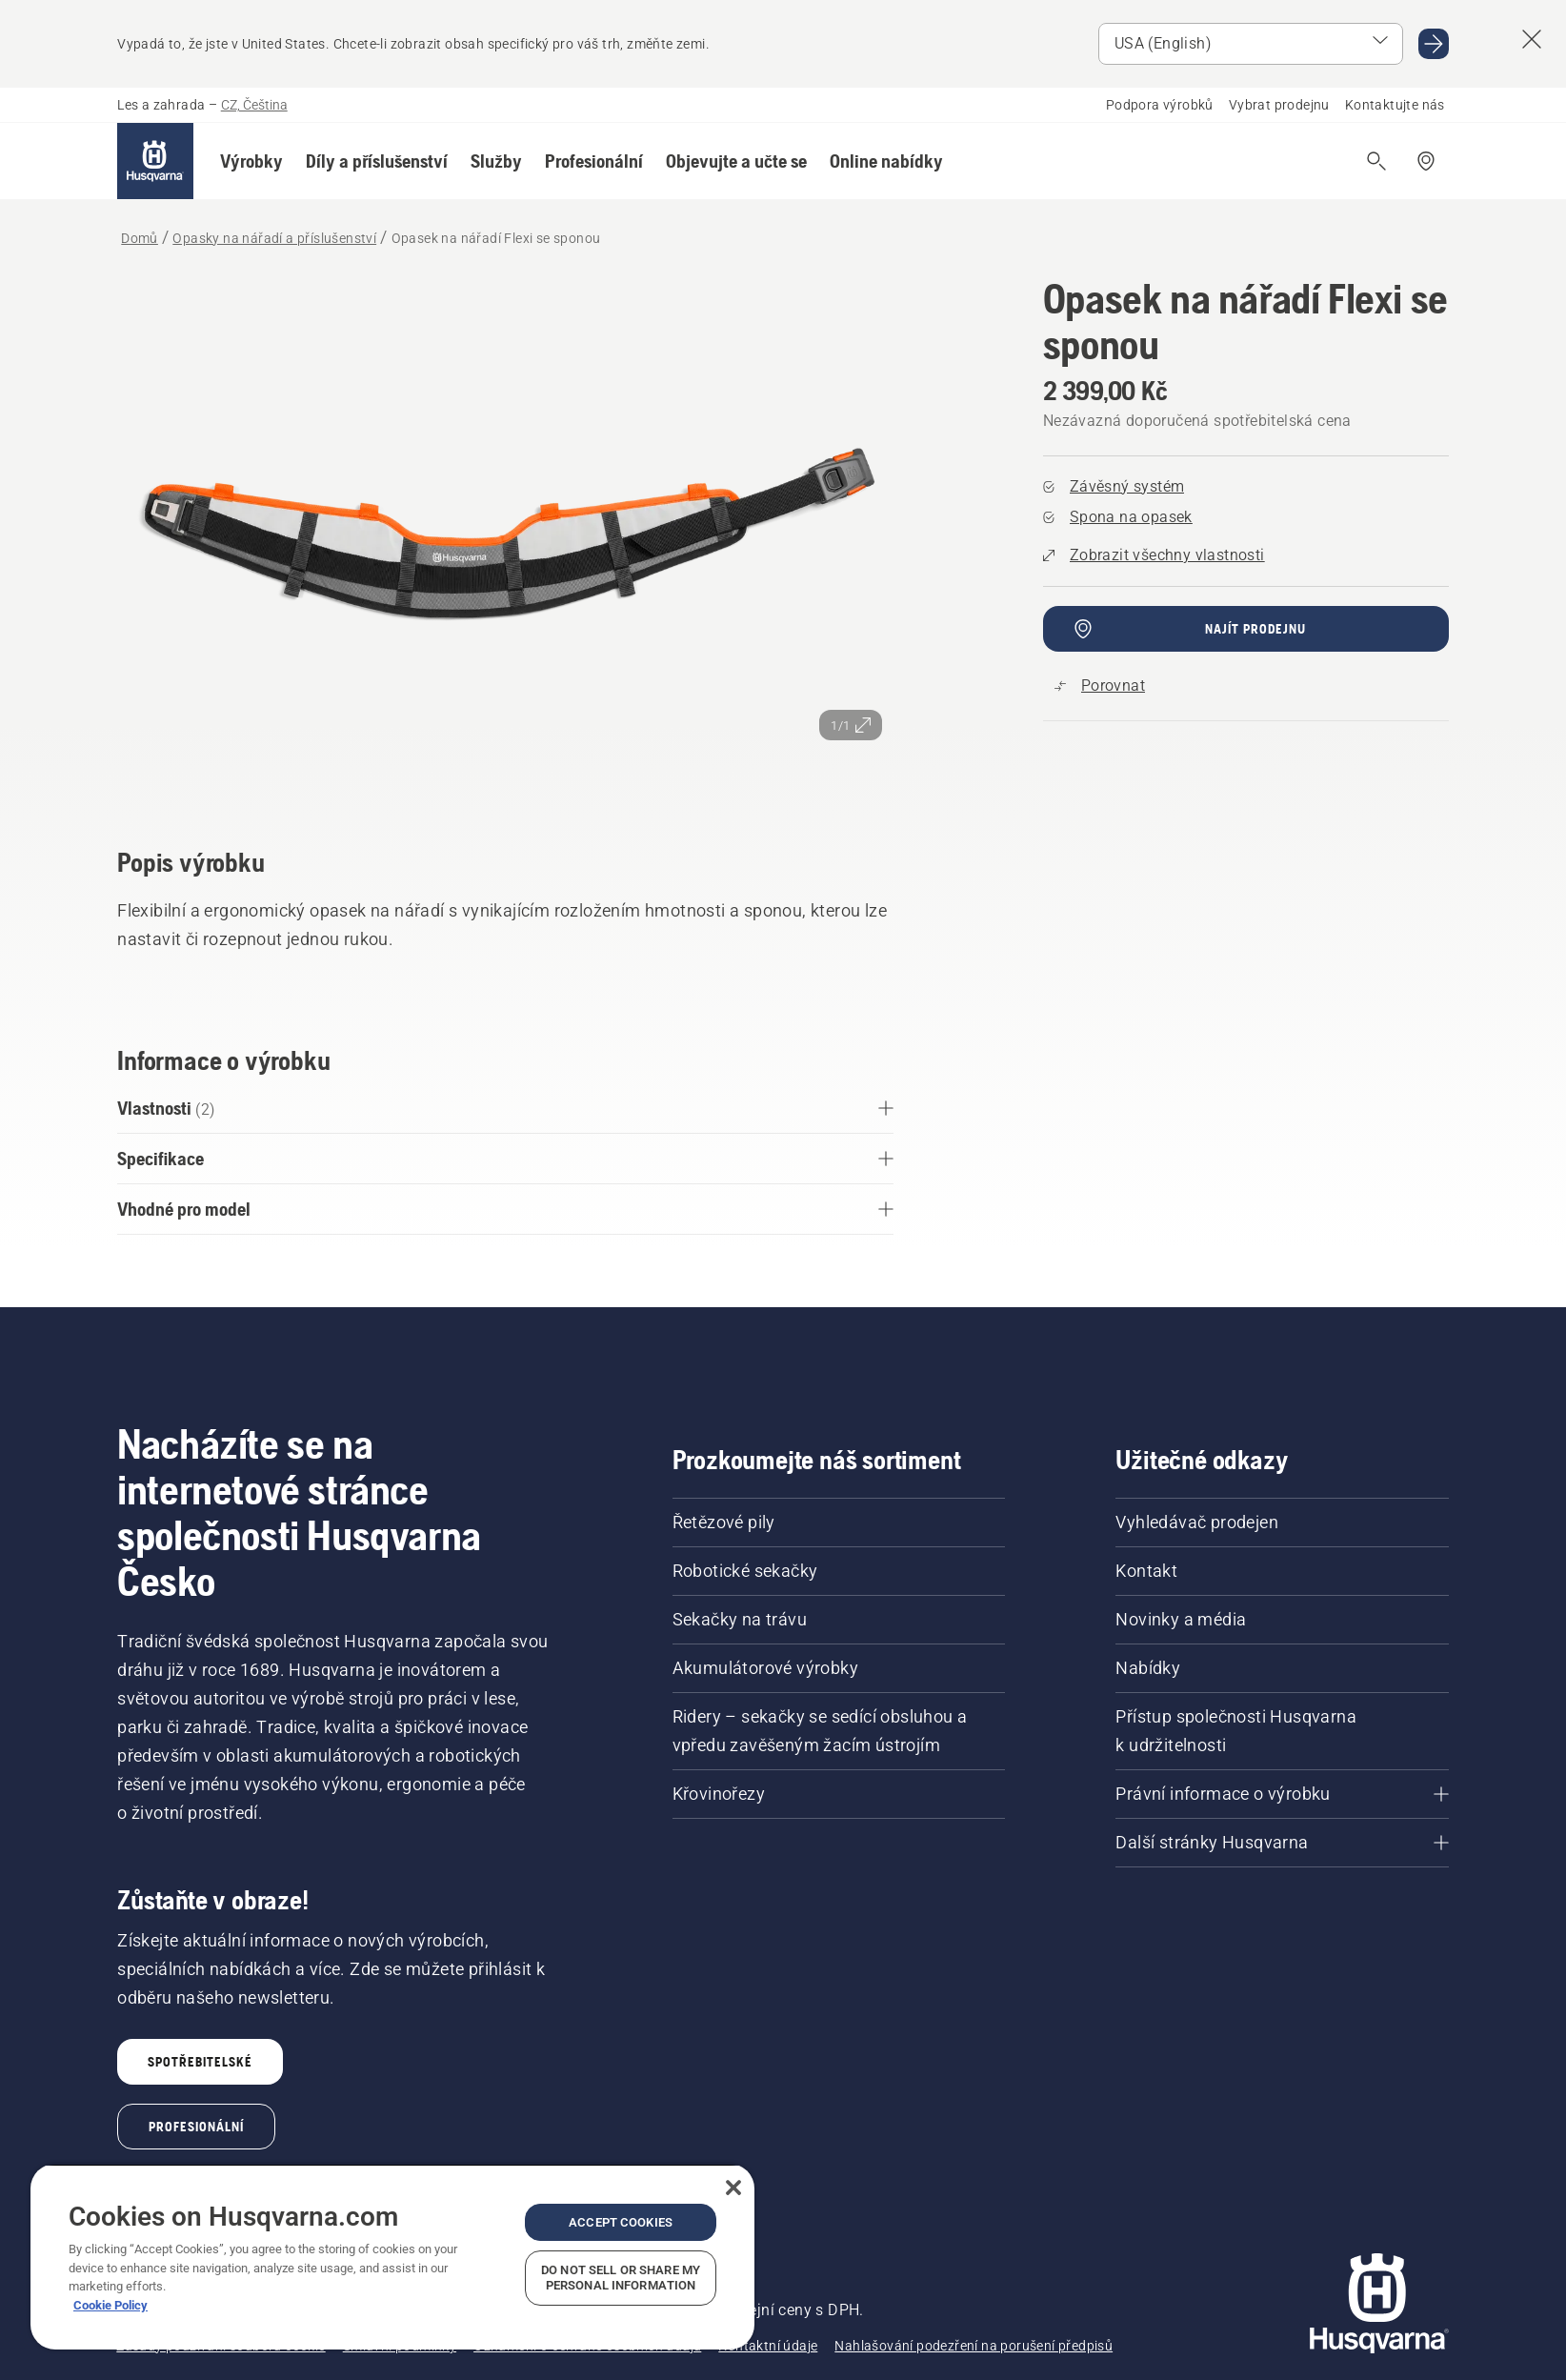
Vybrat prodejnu (1279, 104)
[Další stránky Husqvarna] (1281, 1843)
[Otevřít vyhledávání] (1376, 161)
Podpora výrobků (1160, 104)
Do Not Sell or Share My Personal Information (620, 2277)
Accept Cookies (621, 2222)
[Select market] (1250, 44)
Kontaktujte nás (1395, 104)
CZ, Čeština (254, 104)
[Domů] (155, 161)
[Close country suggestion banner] (1531, 39)
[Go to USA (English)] (1433, 44)
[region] (392, 2257)
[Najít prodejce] (1426, 161)
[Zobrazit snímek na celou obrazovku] (505, 535)
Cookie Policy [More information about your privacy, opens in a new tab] (110, 2305)
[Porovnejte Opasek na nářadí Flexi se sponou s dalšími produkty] (1099, 686)
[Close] (733, 2187)
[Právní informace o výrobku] (1281, 1794)
